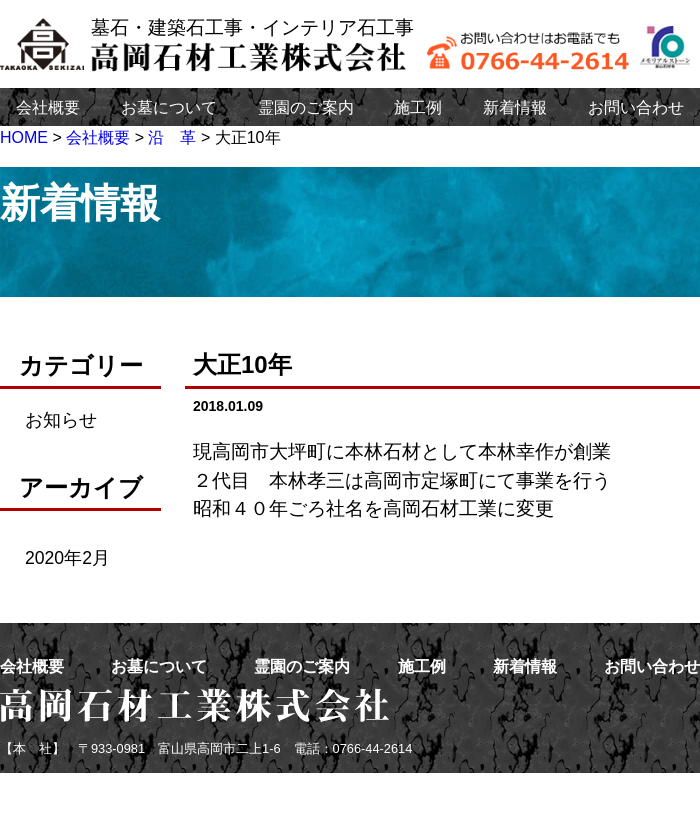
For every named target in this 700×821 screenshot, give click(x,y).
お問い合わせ (636, 107)
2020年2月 (67, 558)
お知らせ (61, 420)
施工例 (418, 107)
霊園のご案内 (306, 107)
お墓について (169, 107)
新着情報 (515, 107)
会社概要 (48, 107)
